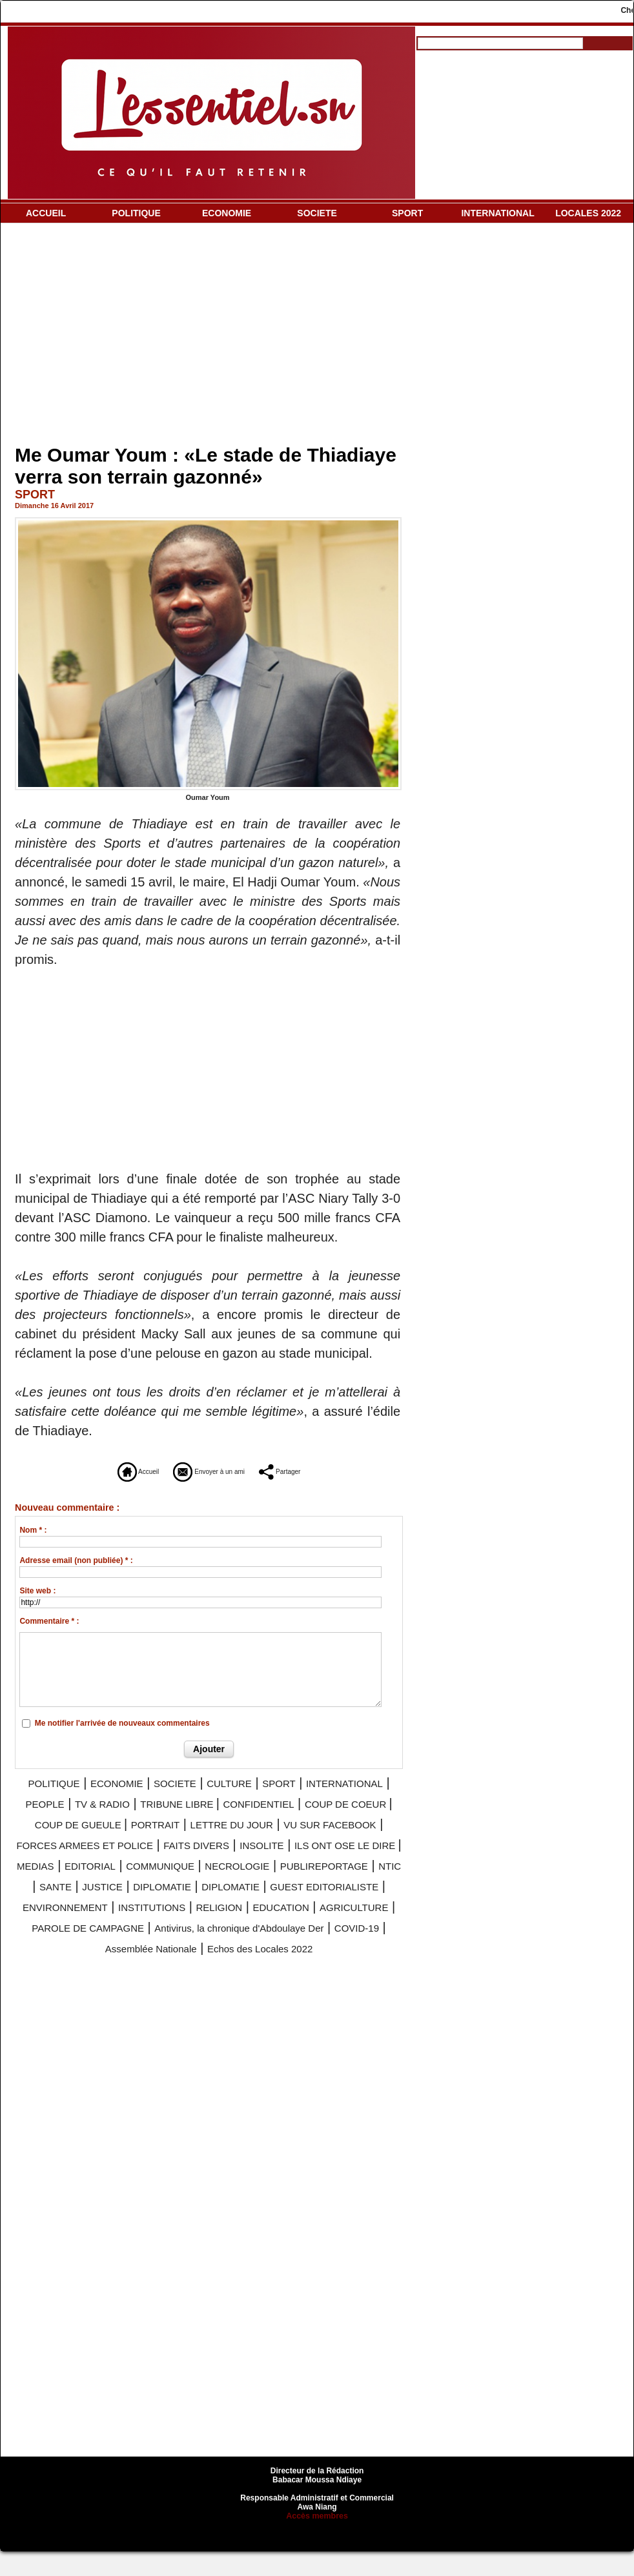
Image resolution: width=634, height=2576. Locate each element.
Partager (317, 1469)
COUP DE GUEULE (319, 1819)
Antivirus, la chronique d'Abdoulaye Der (289, 1954)
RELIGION (162, 1935)
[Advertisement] (208, 336)
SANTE (217, 1896)
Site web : (37, 1589)
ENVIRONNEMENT (327, 1915)
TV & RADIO (238, 1799)
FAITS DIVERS (197, 1857)
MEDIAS (101, 1877)
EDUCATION (240, 1935)
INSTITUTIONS (76, 1935)
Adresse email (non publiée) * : (75, 1559)
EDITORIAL (169, 1877)
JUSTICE (276, 1896)
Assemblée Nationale (171, 1974)
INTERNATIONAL (497, 213)
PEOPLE (166, 1799)
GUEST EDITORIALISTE (188, 1915)
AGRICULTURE (334, 1935)
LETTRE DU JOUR (147, 1838)
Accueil (99, 1469)
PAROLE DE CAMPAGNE (91, 1954)
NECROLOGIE (359, 1877)
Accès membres (317, 2540)
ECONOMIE (226, 213)
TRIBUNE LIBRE (336, 1799)
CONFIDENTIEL (83, 1819)
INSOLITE (280, 1857)
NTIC (170, 1896)
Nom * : (32, 1528)
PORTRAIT (49, 1838)
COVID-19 (71, 1974)
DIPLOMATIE (352, 1896)
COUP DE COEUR (197, 1819)
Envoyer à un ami (207, 1469)
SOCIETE (316, 213)
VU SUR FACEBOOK (274, 1838)
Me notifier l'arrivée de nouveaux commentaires (122, 1721)
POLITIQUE (136, 213)
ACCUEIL (46, 213)
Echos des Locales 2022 (313, 1974)
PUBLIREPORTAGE (86, 1896)
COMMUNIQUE (259, 1877)
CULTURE (292, 1780)
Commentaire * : (49, 1619)
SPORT (407, 213)
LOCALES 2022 (588, 213)
